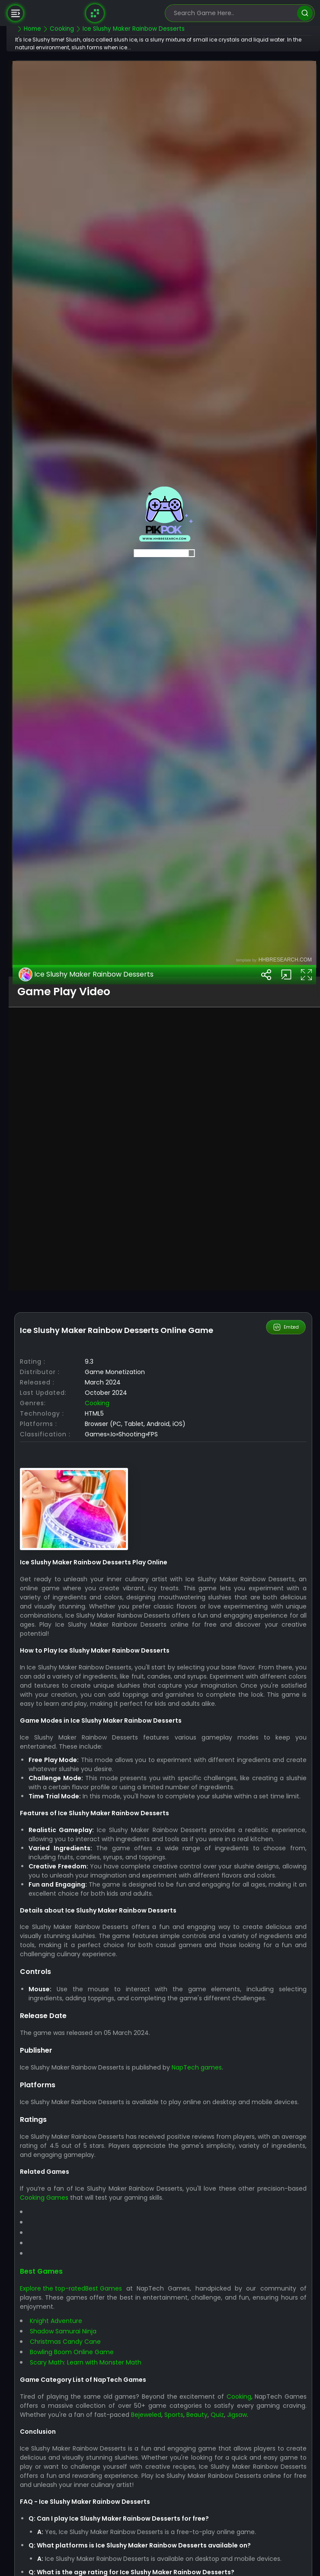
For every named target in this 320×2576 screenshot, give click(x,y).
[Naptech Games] (95, 13)
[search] (304, 13)
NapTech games (218, 2491)
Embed (286, 1706)
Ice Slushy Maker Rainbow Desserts (107, 1353)
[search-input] (234, 13)
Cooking (118, 1791)
